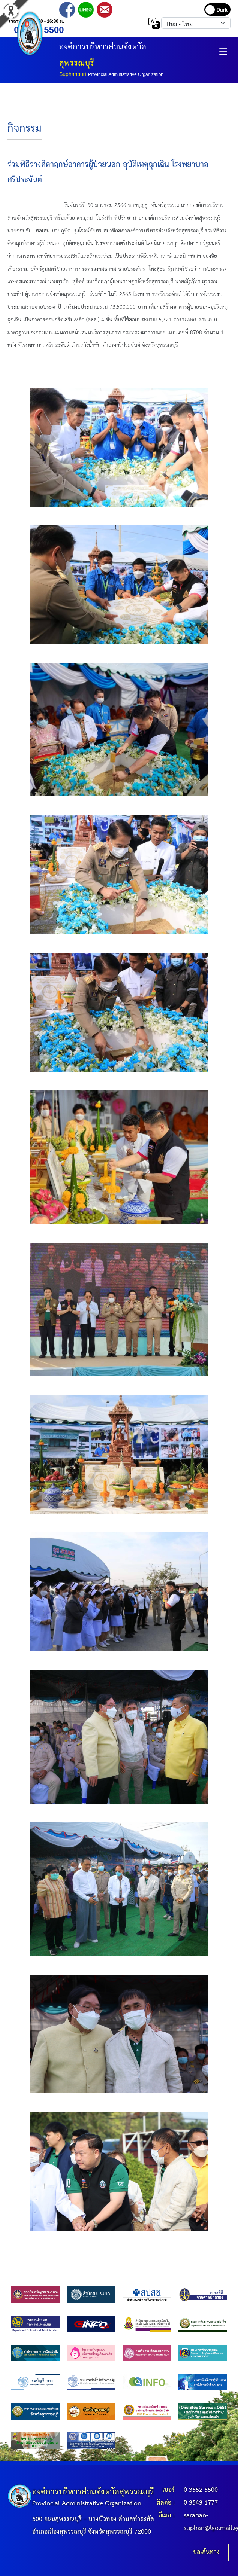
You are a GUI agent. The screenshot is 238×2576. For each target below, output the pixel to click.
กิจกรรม (24, 129)
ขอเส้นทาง (206, 2552)
